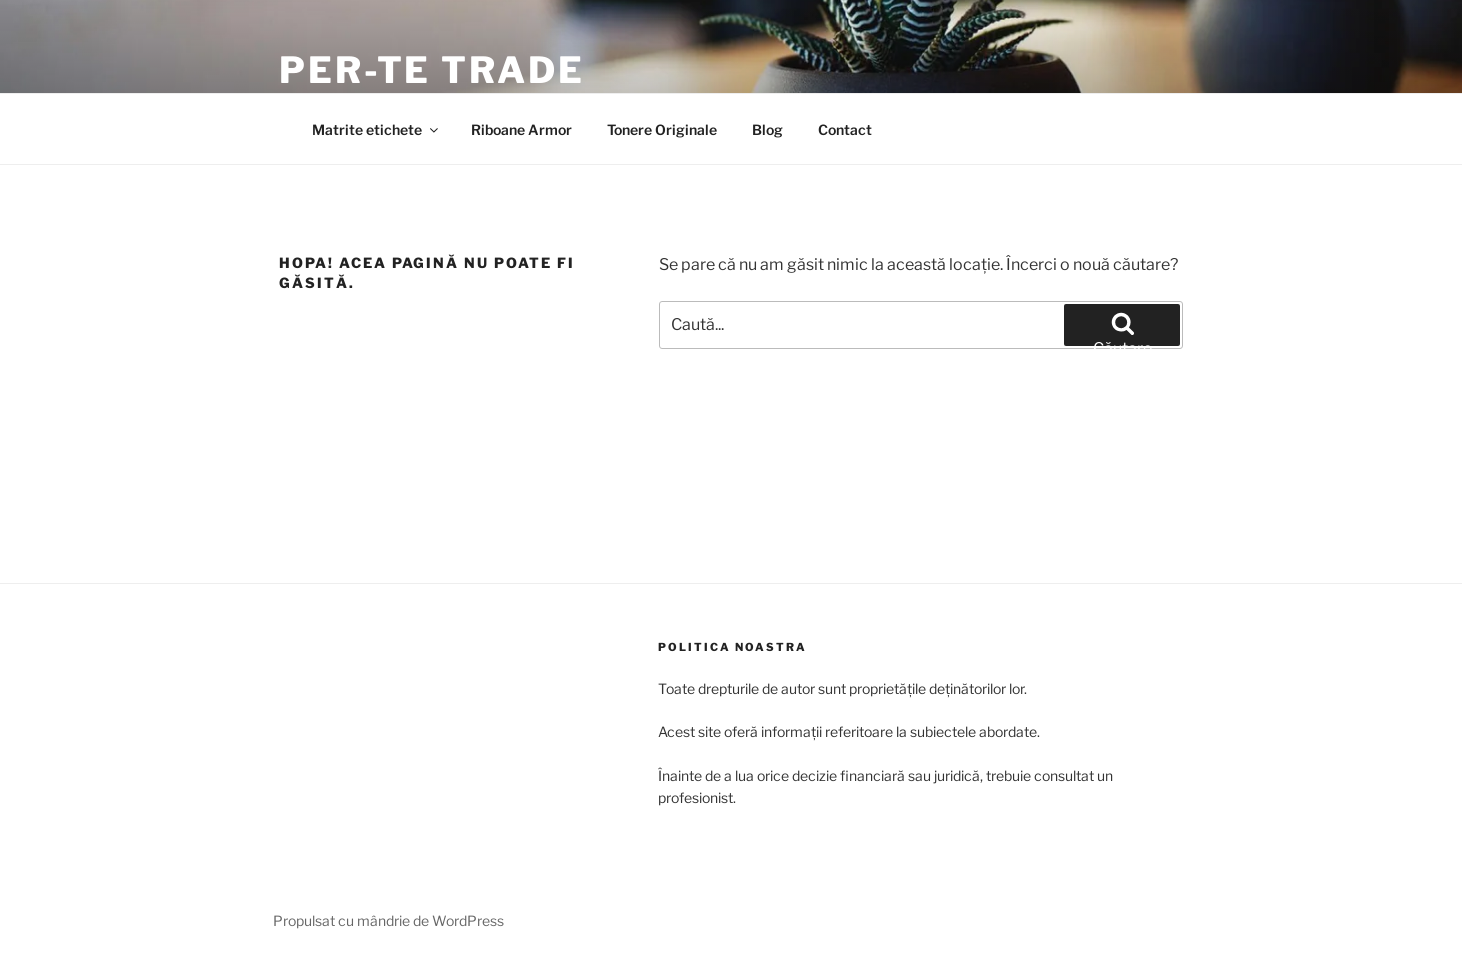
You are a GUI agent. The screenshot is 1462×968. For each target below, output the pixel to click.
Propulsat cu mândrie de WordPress (388, 920)
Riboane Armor (521, 129)
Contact (845, 129)
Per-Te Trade (432, 70)
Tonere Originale (662, 129)
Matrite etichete (376, 129)
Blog (767, 129)
